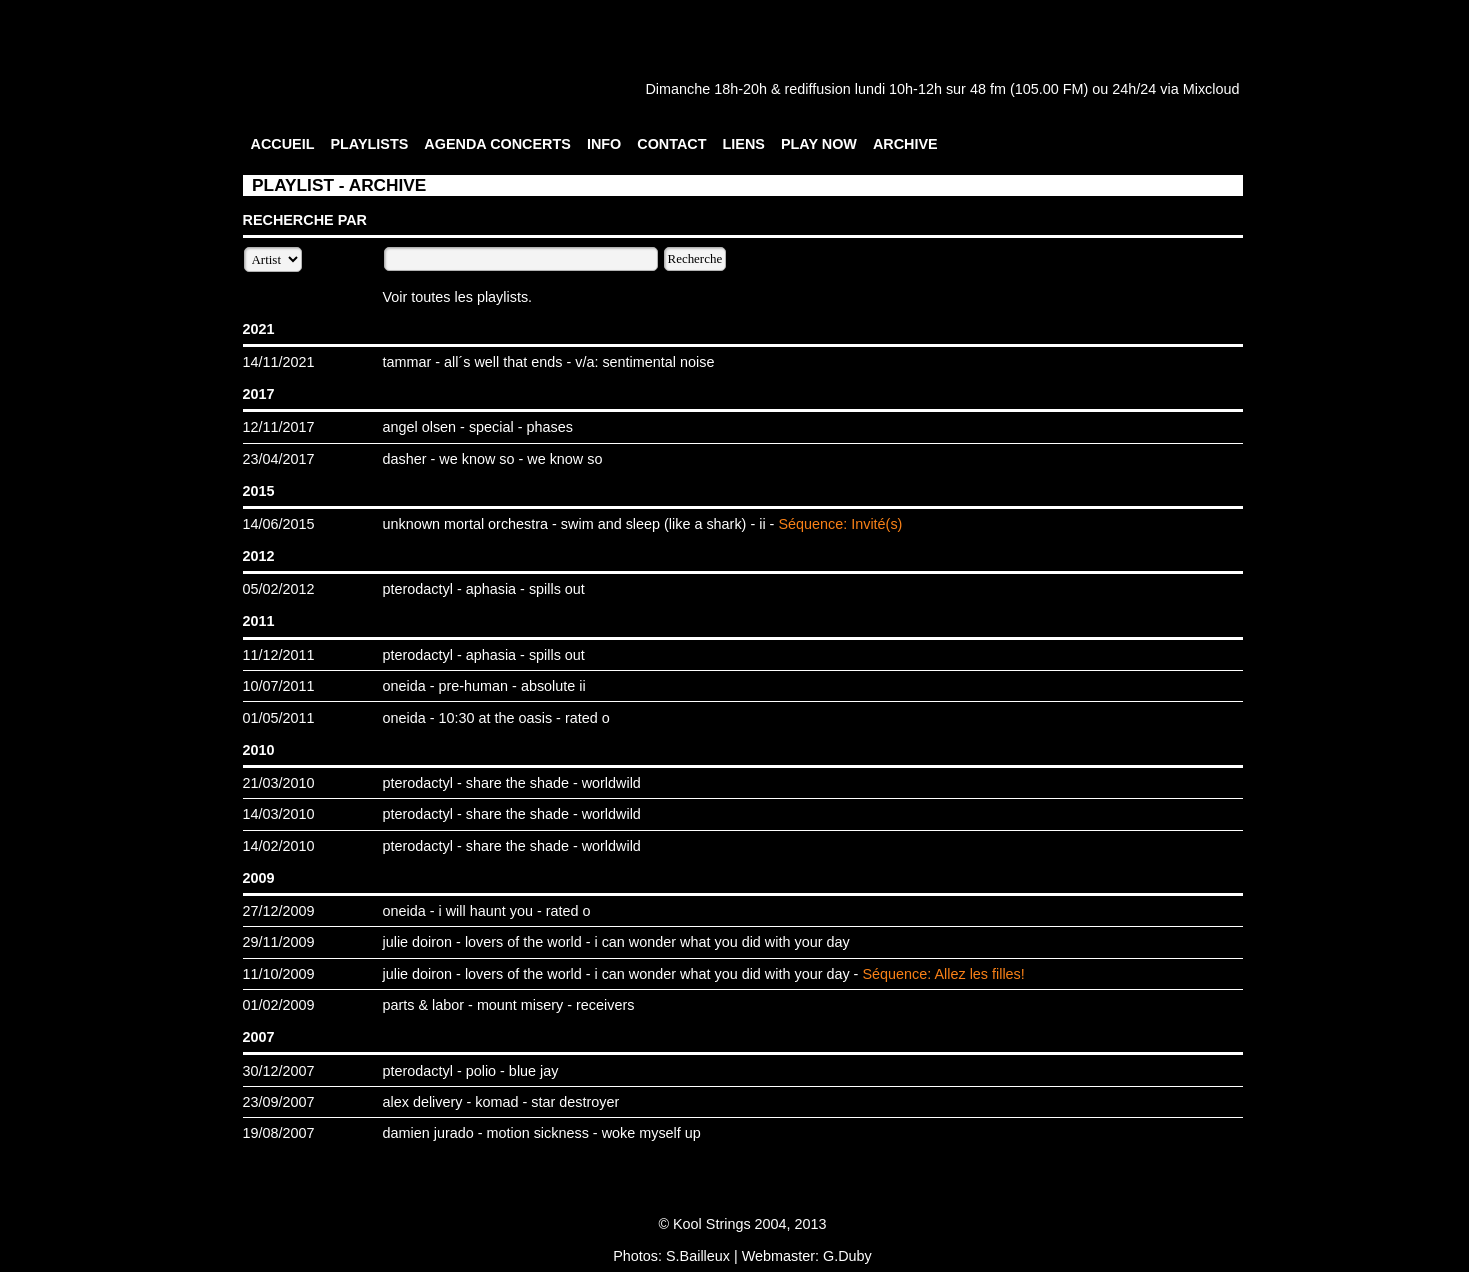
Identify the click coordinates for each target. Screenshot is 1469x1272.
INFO (604, 144)
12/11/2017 (279, 427)
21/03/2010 (279, 783)
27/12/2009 (279, 911)
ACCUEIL (283, 144)
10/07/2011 (279, 686)
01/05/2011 (279, 718)
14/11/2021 (279, 362)
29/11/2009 (279, 942)
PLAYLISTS (369, 144)
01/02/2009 (279, 1005)
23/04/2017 (279, 459)
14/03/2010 (279, 814)
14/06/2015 (279, 524)
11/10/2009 (279, 974)
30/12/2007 (279, 1071)
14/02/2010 (279, 846)
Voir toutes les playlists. (458, 297)
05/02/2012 (279, 589)
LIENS (744, 144)
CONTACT (671, 144)
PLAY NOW (819, 144)
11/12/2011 (279, 655)
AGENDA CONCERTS (497, 144)
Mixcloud (1211, 89)
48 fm (988, 89)
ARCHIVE (905, 144)
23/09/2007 (279, 1102)
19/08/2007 (279, 1133)
